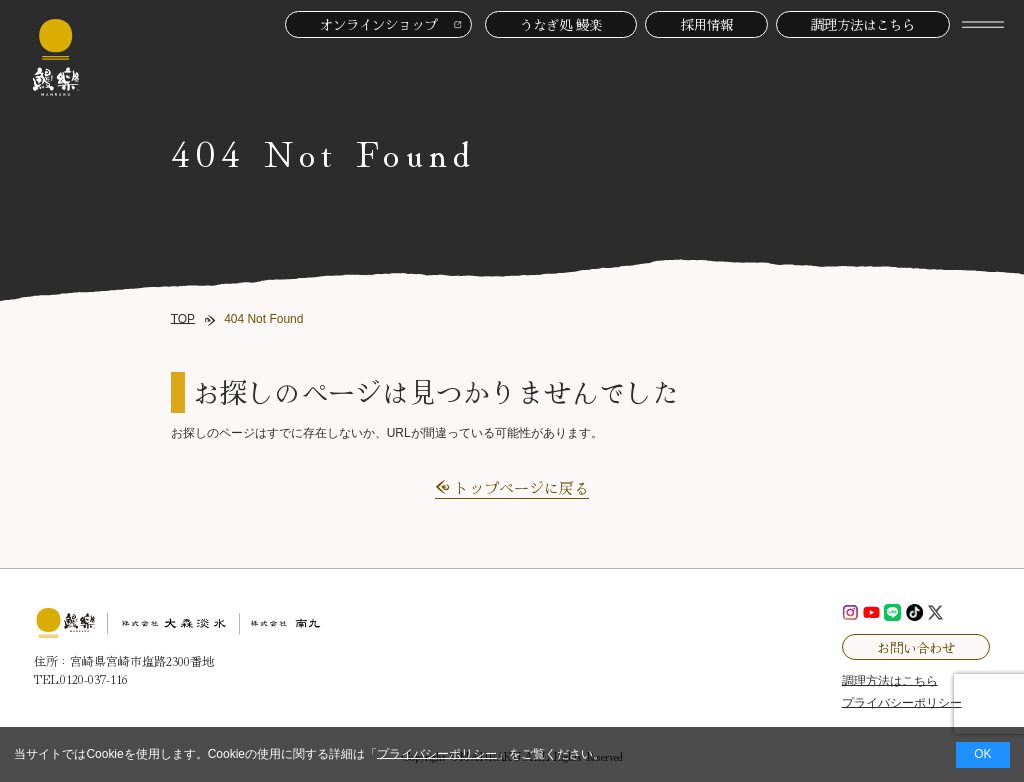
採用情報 (707, 24)
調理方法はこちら (863, 24)
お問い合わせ (916, 647)
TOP (183, 319)
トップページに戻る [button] (521, 487)
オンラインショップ (378, 24)
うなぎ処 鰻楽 (561, 24)
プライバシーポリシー (437, 754)
